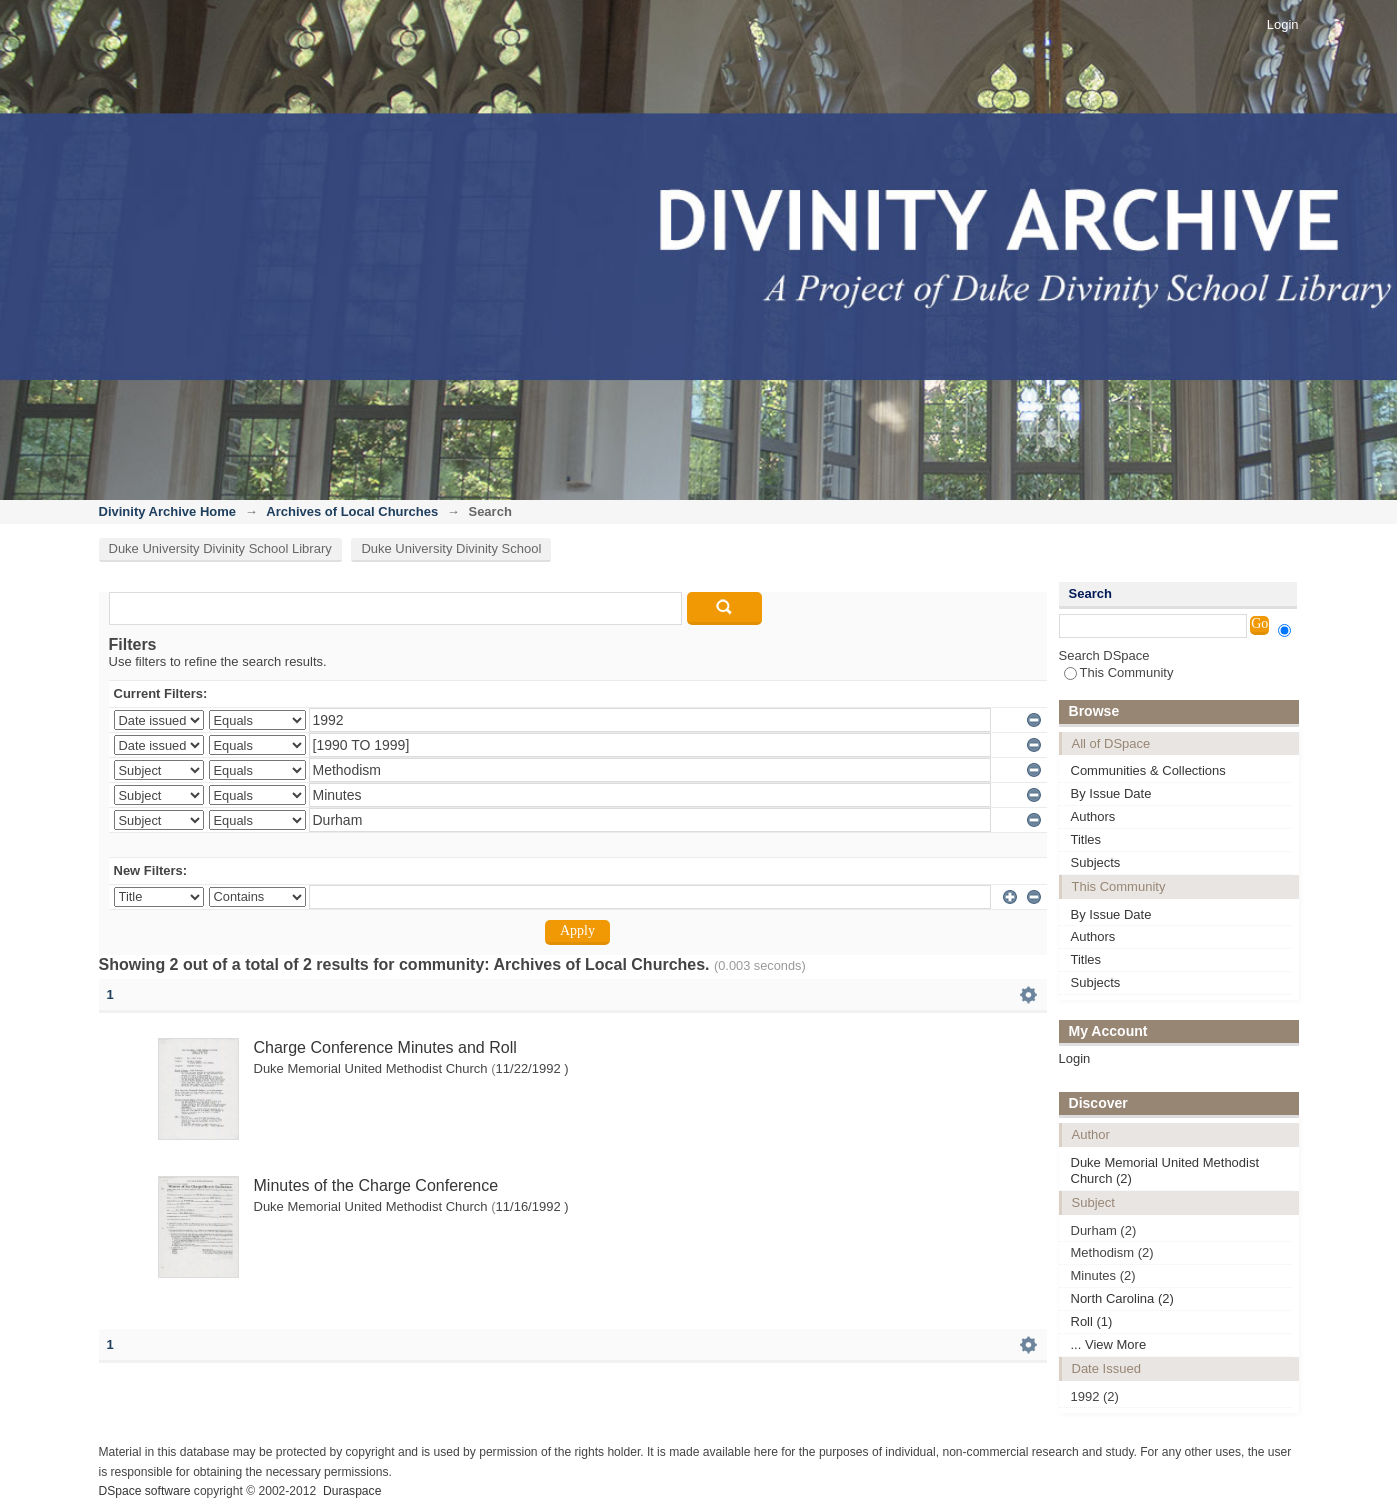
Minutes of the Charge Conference (376, 1185)
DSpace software (145, 1491)
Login (1283, 24)
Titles (1086, 839)
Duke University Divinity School (451, 548)
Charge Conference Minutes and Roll (385, 1047)
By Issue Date (1111, 793)
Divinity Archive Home (168, 511)
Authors (1093, 816)
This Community (1119, 672)
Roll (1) (1092, 1321)
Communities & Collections (1148, 770)
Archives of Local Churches (352, 511)
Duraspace (352, 1491)
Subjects (1096, 862)
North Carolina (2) (1122, 1298)
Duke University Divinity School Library (220, 548)
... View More (1109, 1344)
